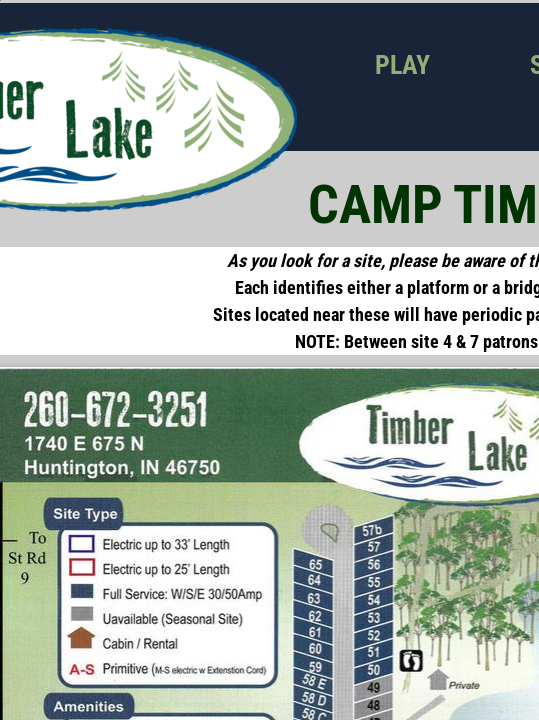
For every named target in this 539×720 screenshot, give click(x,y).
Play (402, 65)
